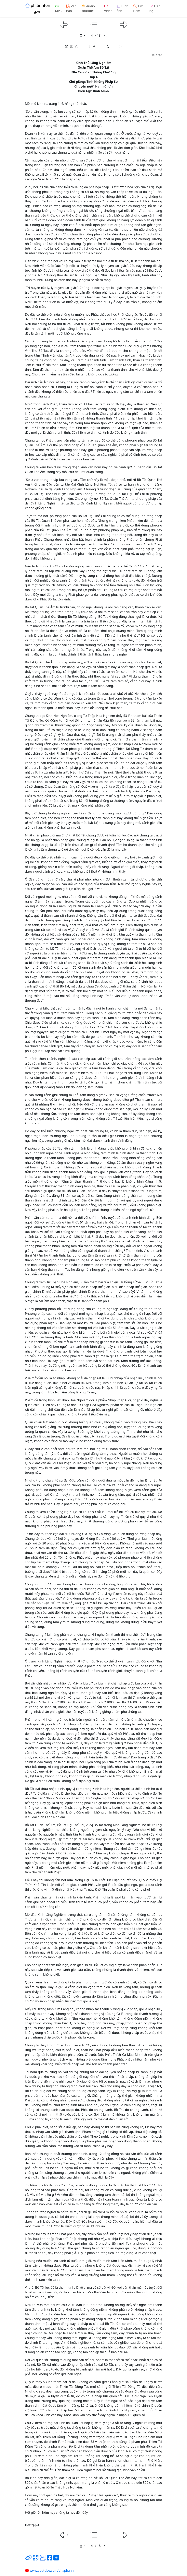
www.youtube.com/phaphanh (49, 2570)
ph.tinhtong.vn (37, 8)
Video (108, 9)
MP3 (58, 9)
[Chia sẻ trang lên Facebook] (49, 2559)
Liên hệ (154, 8)
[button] (92, 46)
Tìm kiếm (138, 8)
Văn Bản (71, 8)
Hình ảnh (122, 8)
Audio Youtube (88, 8)
